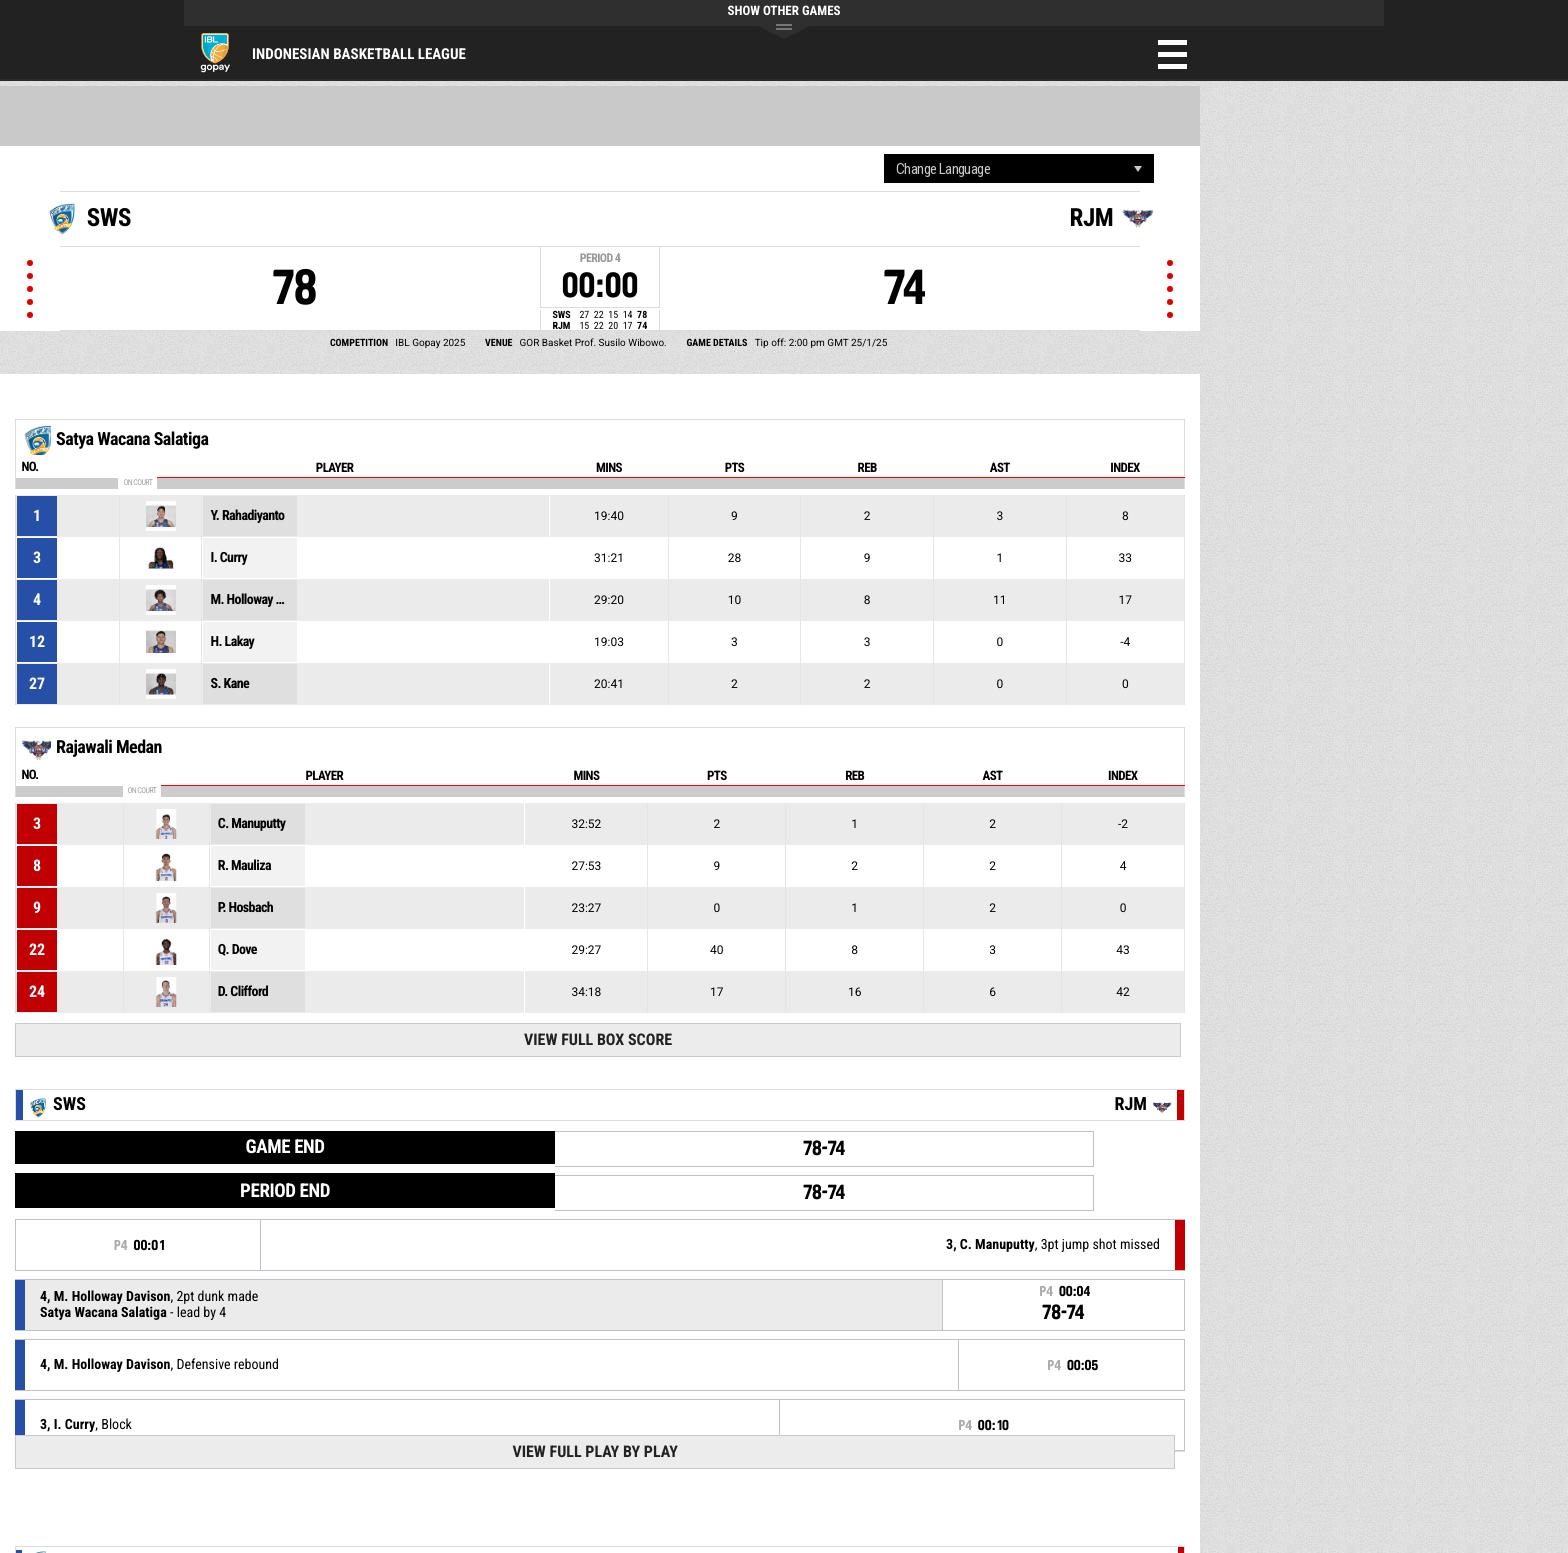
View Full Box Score (598, 1039)
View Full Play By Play (594, 1451)
